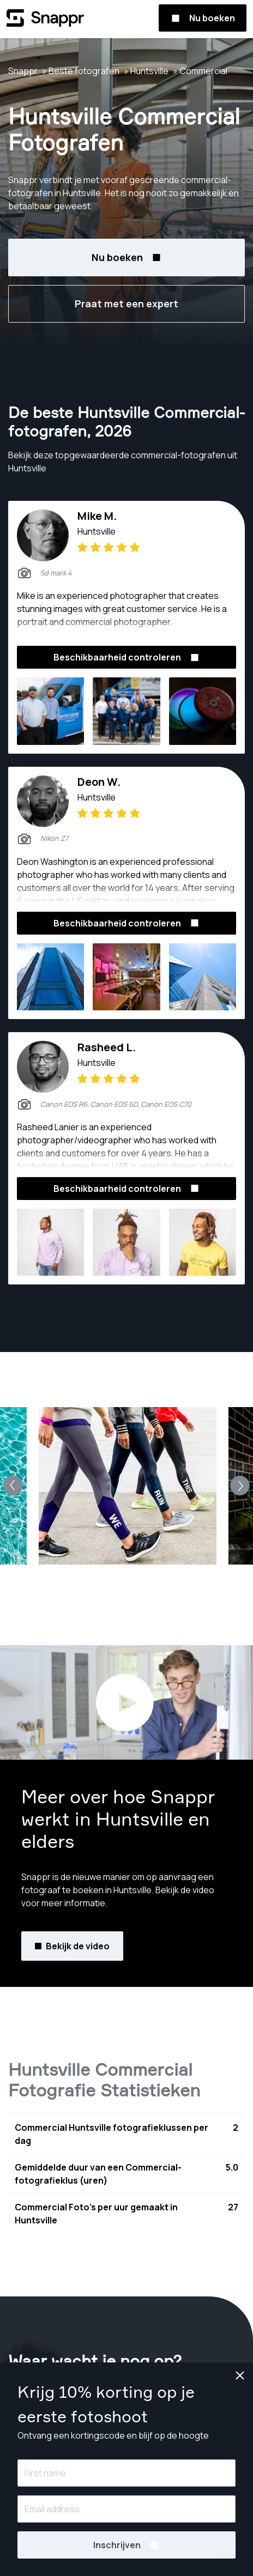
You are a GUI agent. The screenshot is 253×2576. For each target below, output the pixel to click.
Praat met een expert (126, 303)
